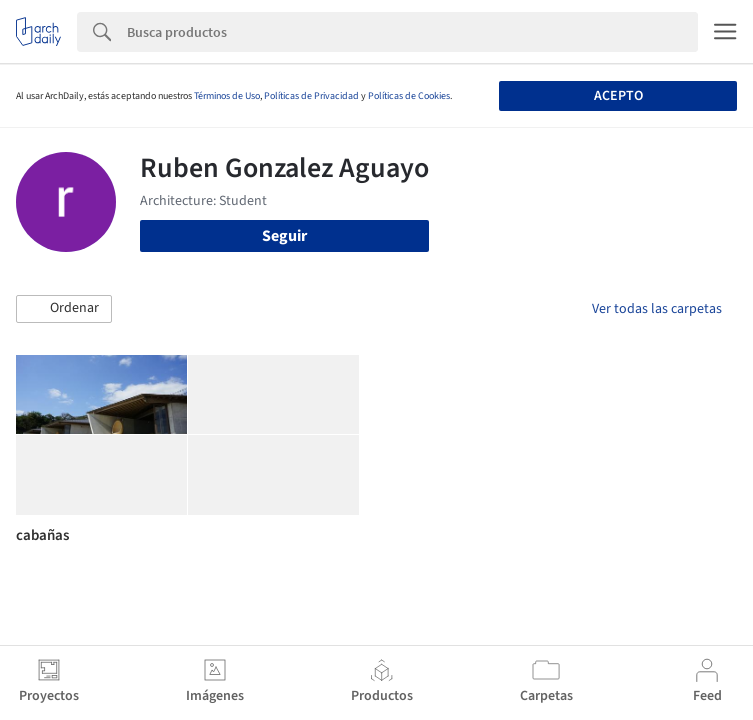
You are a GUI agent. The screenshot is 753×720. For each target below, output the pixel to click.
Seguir (284, 236)
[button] (64, 309)
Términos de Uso (227, 96)
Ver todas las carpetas (657, 309)
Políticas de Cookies (409, 96)
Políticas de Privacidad (311, 96)
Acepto (618, 96)
